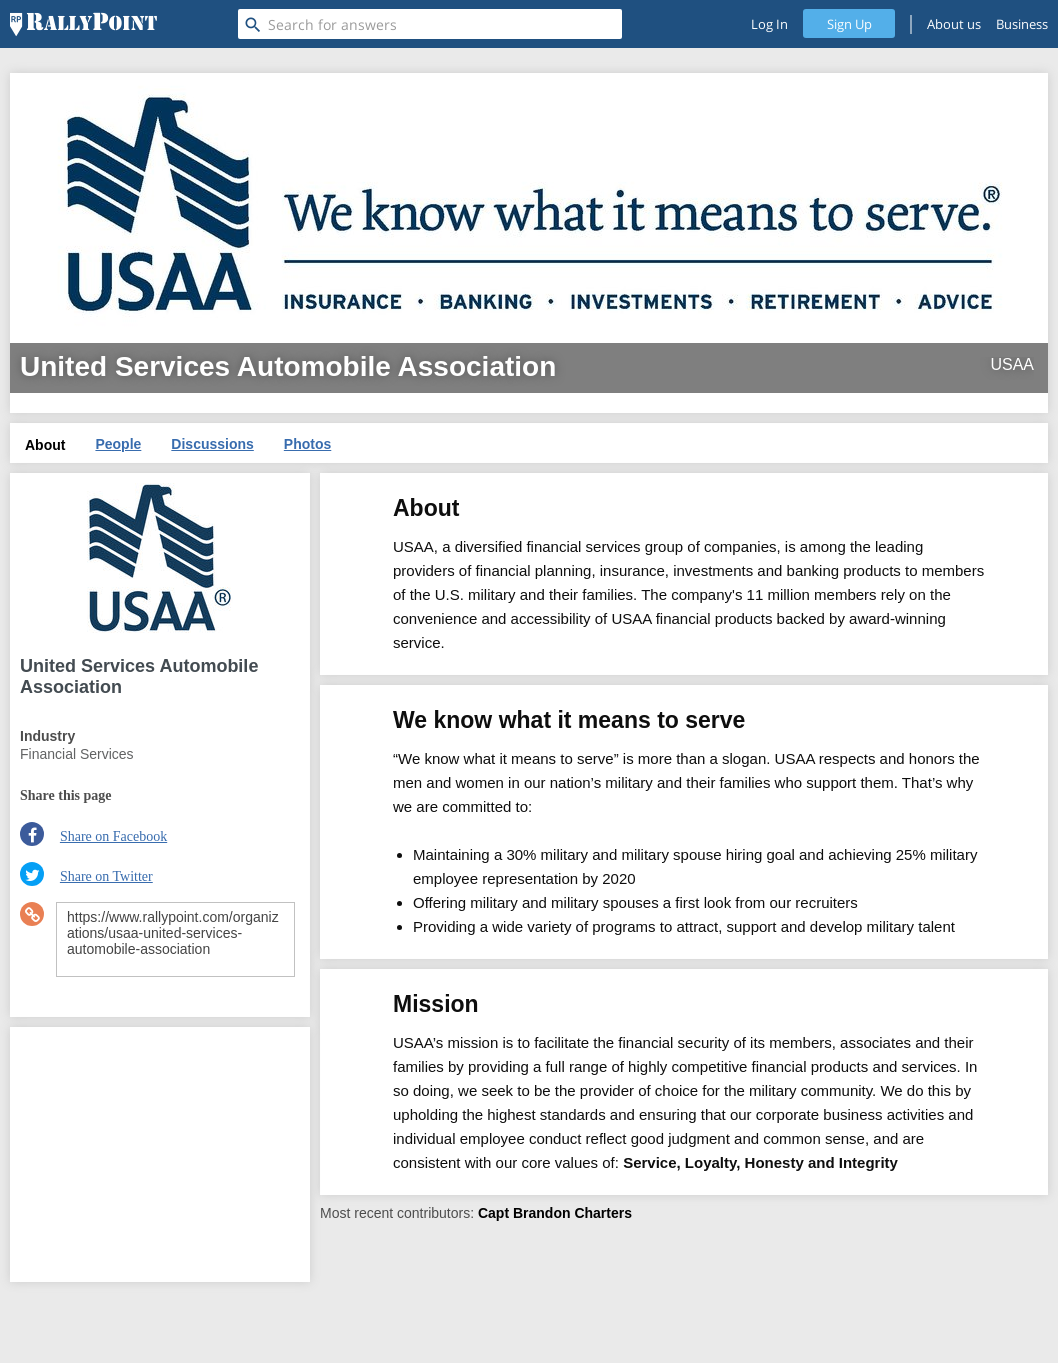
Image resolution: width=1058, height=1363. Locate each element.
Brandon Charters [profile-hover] (572, 1213)
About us (954, 24)
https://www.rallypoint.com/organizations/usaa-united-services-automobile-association (175, 939)
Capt (493, 1213)
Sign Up (849, 24)
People (118, 444)
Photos (307, 444)
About (45, 445)
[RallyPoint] (83, 24)
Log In (769, 24)
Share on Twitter (106, 876)
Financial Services (77, 754)
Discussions (212, 444)
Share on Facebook (113, 836)
